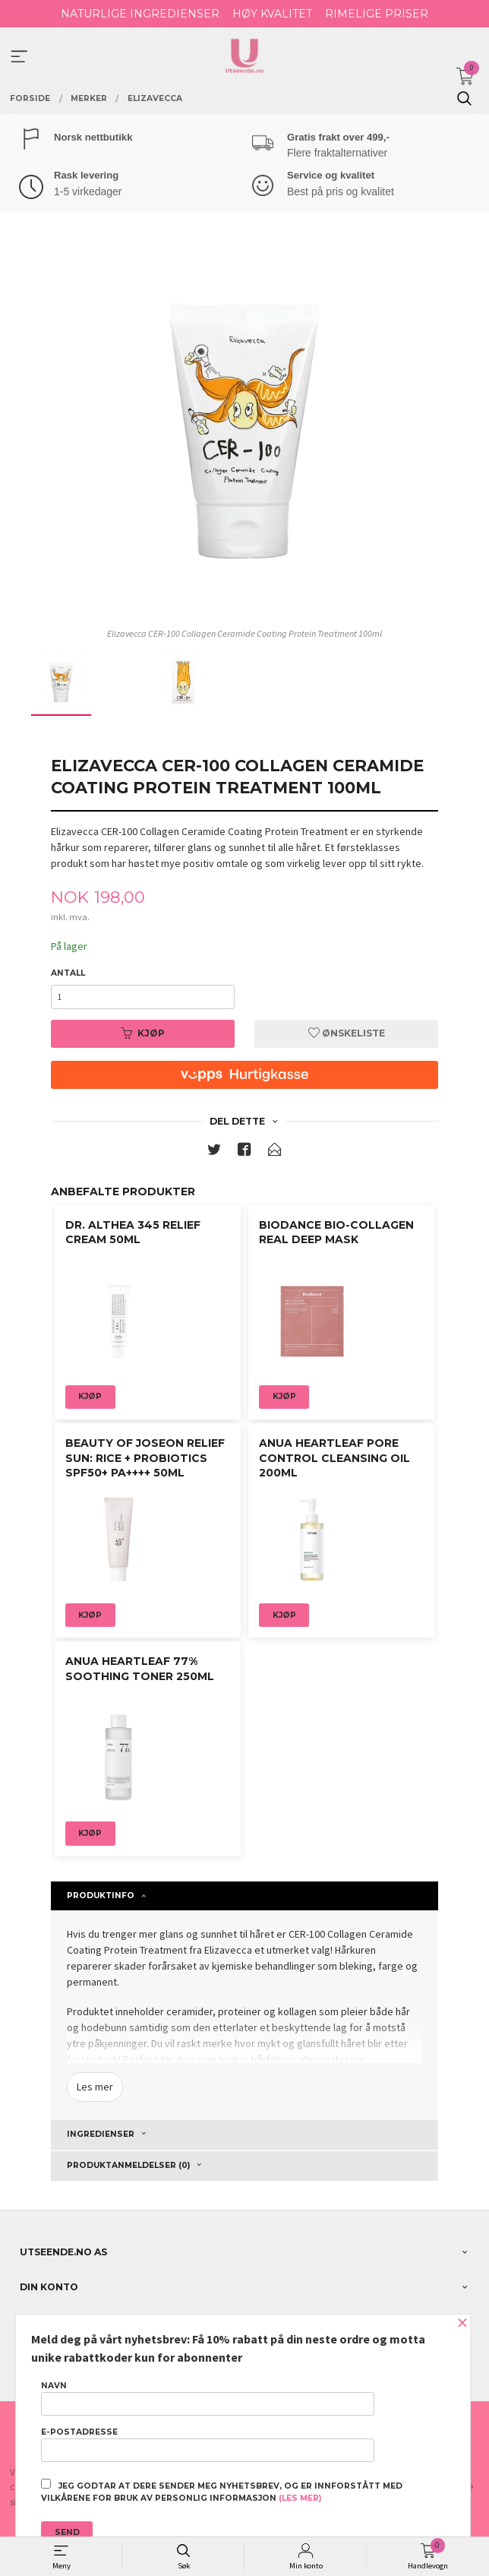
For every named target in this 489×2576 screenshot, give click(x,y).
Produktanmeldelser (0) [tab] (128, 2165)
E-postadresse (207, 2444)
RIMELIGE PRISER (376, 14)
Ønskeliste (346, 1033)
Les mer (95, 2086)
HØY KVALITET (272, 14)
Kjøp (143, 1033)
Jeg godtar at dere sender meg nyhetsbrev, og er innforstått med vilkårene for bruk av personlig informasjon (221, 2491)
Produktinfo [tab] (100, 1895)
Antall (68, 973)
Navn (207, 2398)
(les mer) (300, 2498)
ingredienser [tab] (100, 2134)
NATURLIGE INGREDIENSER (140, 14)
